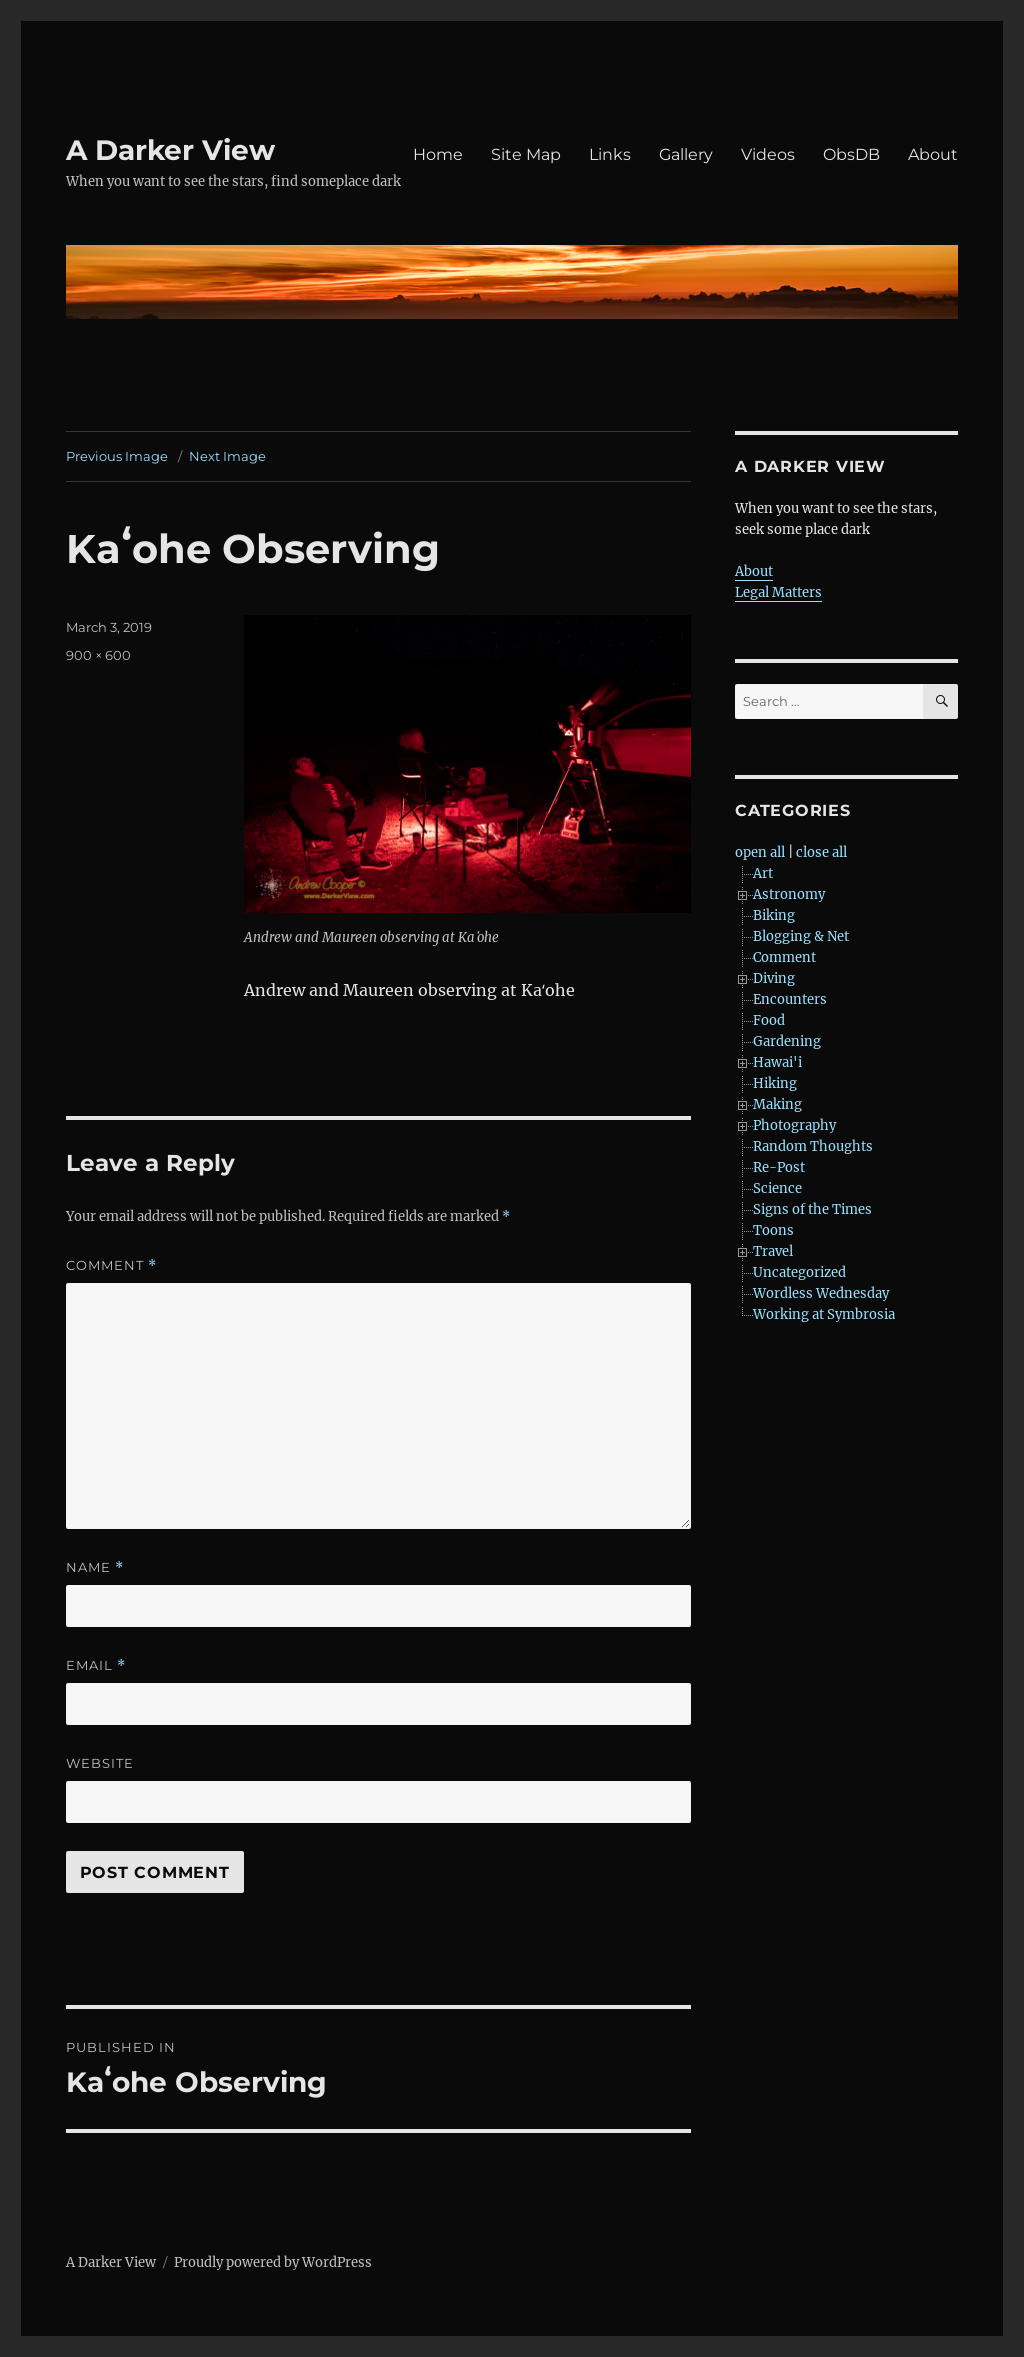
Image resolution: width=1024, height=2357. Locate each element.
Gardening (787, 1041)
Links (610, 154)
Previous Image (117, 456)
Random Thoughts (813, 1146)
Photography (794, 1125)
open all (760, 852)
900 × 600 (98, 655)
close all (821, 852)
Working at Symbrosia (824, 1314)
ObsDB (851, 154)
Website (100, 1763)
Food (769, 1020)
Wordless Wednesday (821, 1293)
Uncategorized (799, 1272)
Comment (111, 1265)
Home (438, 154)
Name (95, 1567)
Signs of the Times (812, 1209)
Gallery (686, 154)
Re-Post (779, 1167)
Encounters (790, 999)
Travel (773, 1251)
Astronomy (789, 894)
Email (96, 1665)
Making (777, 1104)
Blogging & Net (801, 936)
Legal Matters (778, 592)
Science (777, 1188)
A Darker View (170, 150)
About (933, 154)
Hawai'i (777, 1062)
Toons (773, 1230)
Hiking (775, 1083)
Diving (774, 978)
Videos (768, 154)
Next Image (227, 456)
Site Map (526, 154)
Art (763, 873)
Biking (774, 915)
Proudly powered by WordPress (273, 2262)
